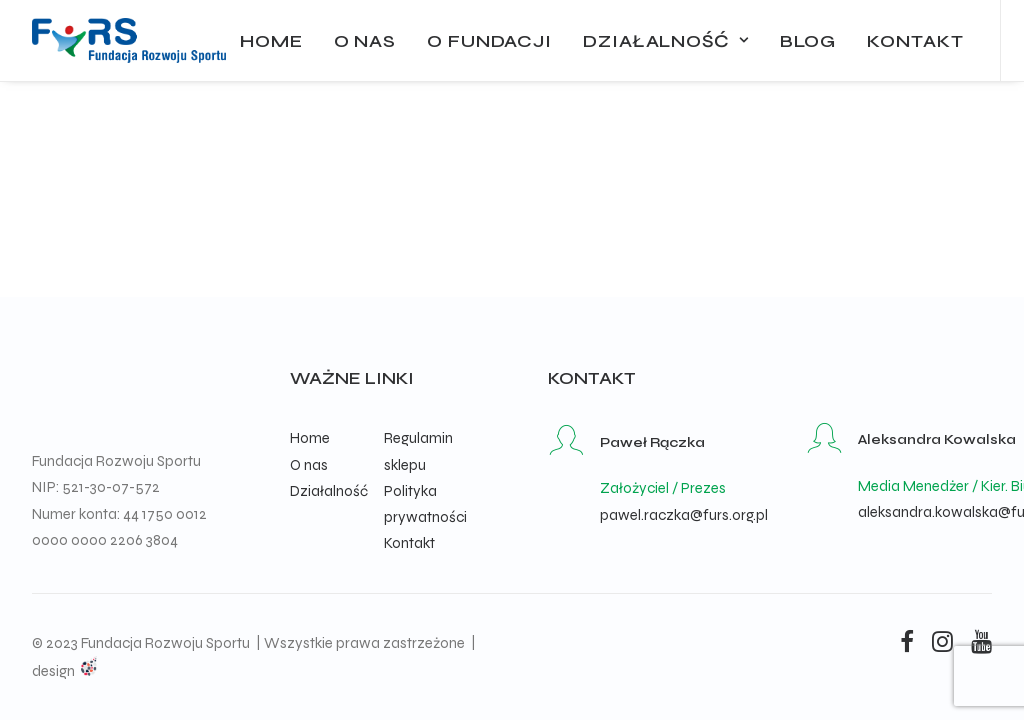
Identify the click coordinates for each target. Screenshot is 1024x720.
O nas (365, 41)
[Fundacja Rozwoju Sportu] (129, 40)
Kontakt (915, 41)
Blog (808, 41)
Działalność (666, 41)
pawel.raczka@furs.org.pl (684, 515)
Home (271, 41)
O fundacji (489, 41)
